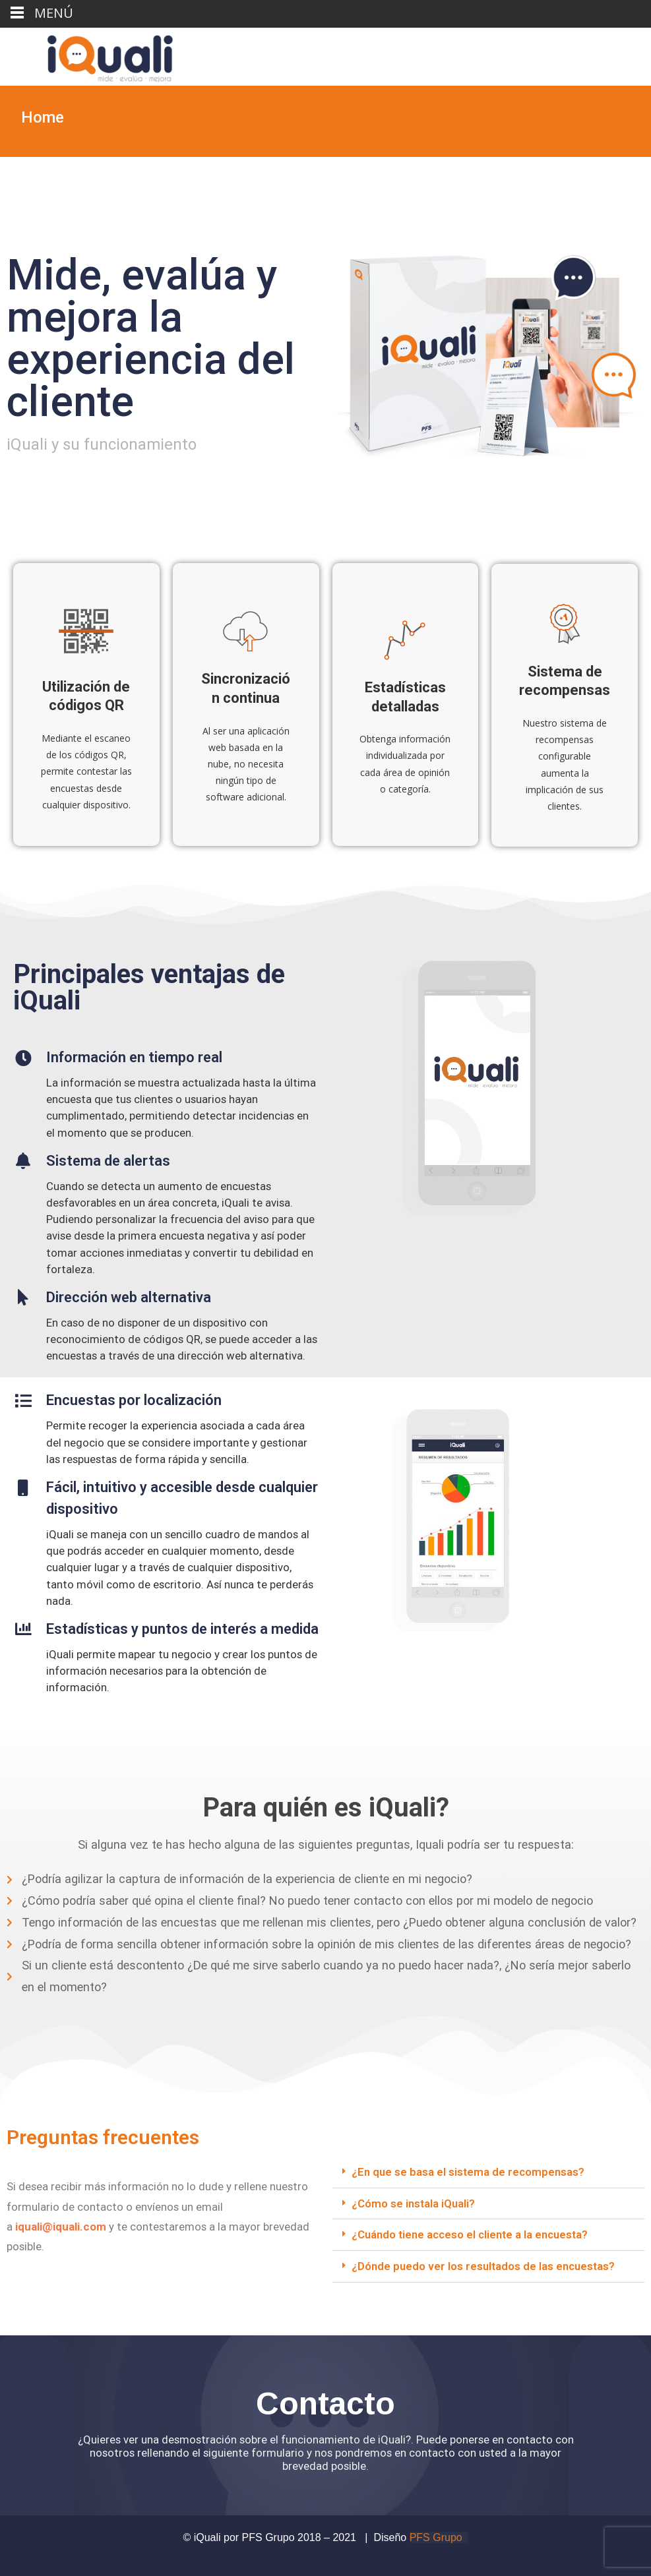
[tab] (488, 2172)
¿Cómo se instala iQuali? (413, 2203)
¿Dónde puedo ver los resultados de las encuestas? (483, 2266)
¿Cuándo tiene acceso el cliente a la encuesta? (470, 2234)
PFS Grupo (436, 2537)
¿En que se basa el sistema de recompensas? (468, 2171)
